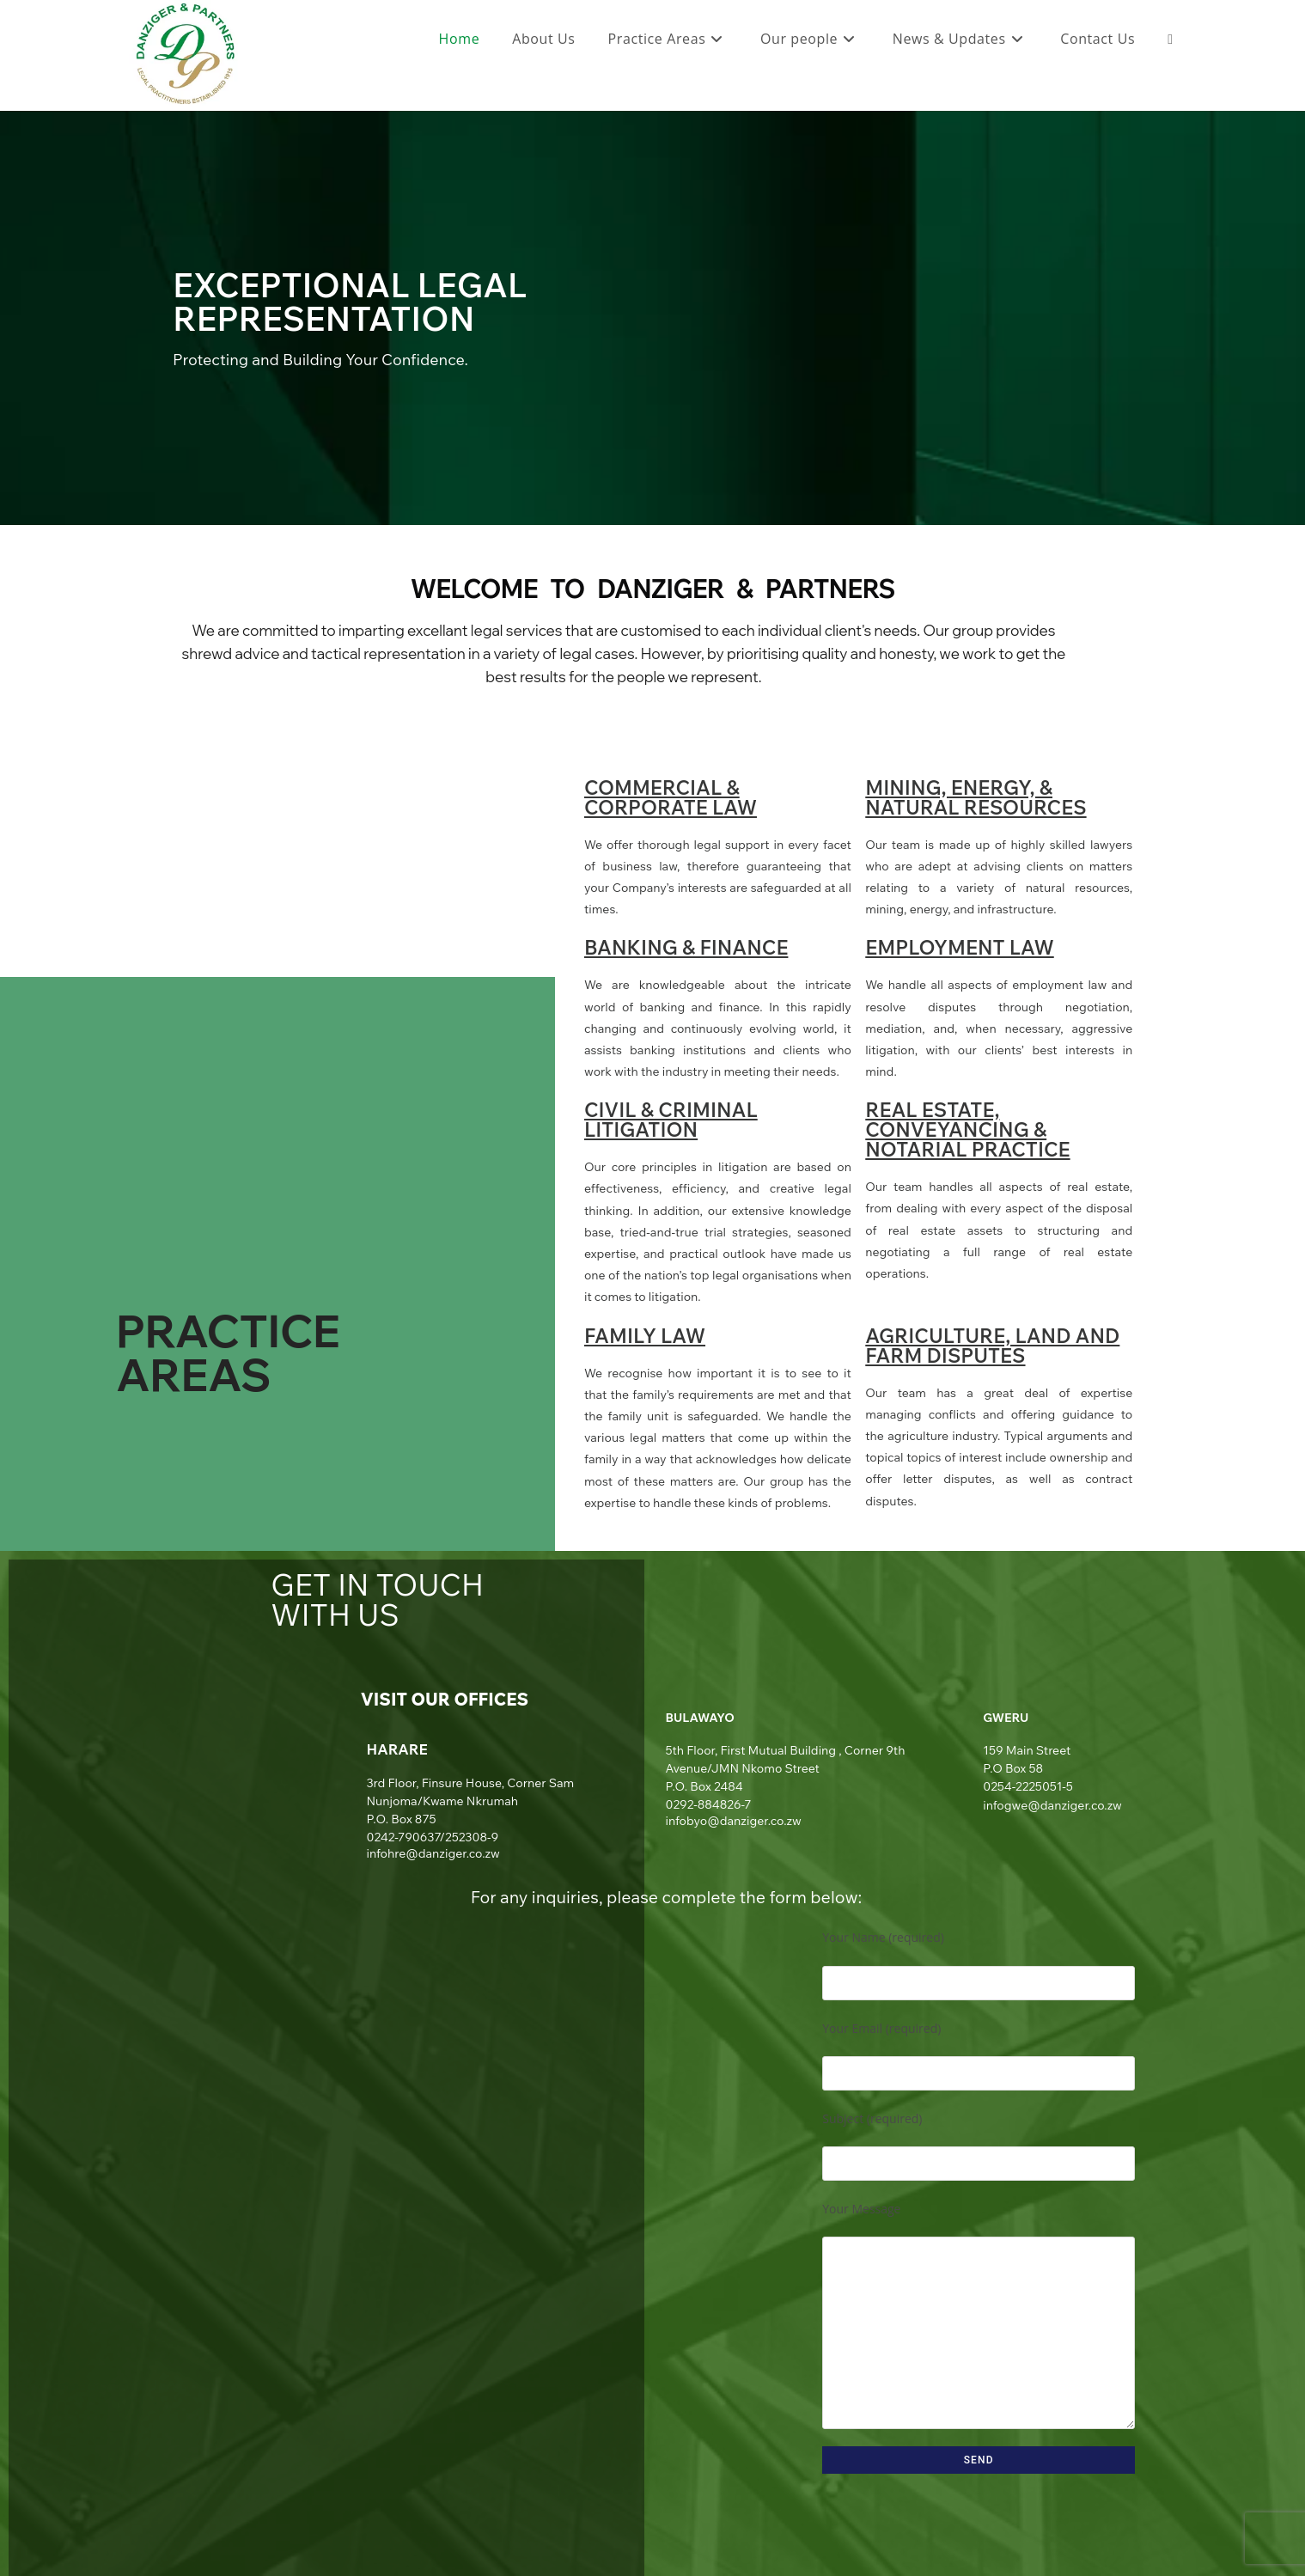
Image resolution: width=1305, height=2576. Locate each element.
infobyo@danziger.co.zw (734, 1820)
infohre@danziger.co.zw (432, 1853)
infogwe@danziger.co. (1045, 1805)
